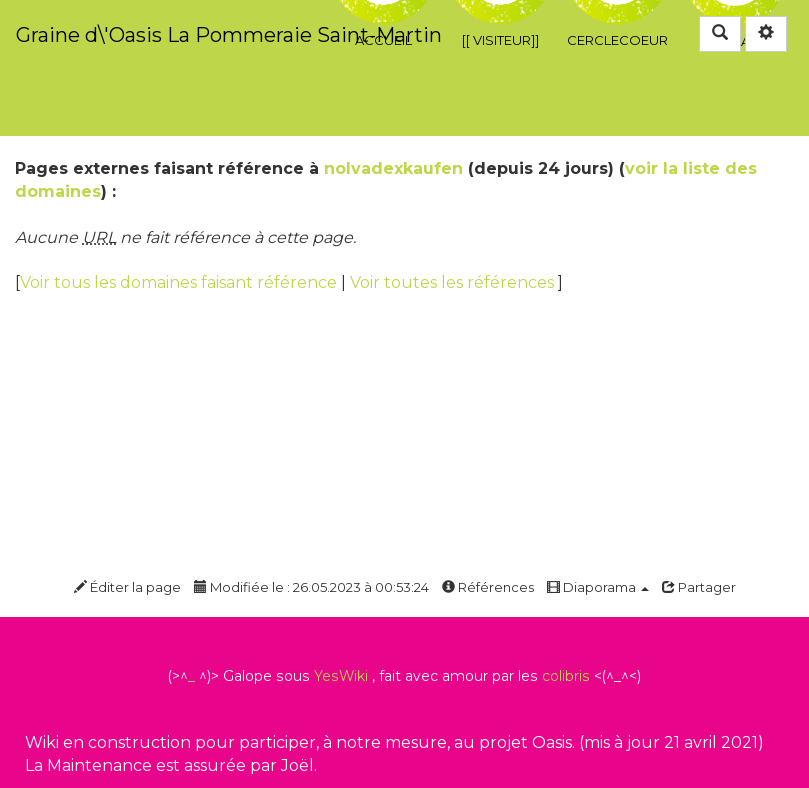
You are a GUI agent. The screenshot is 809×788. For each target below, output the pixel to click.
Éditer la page (127, 587)
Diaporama (598, 587)
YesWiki (341, 676)
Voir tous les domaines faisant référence (180, 282)
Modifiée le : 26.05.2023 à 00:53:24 (311, 587)
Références (488, 587)
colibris (566, 676)
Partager (699, 587)
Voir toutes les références (454, 282)
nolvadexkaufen (393, 168)
